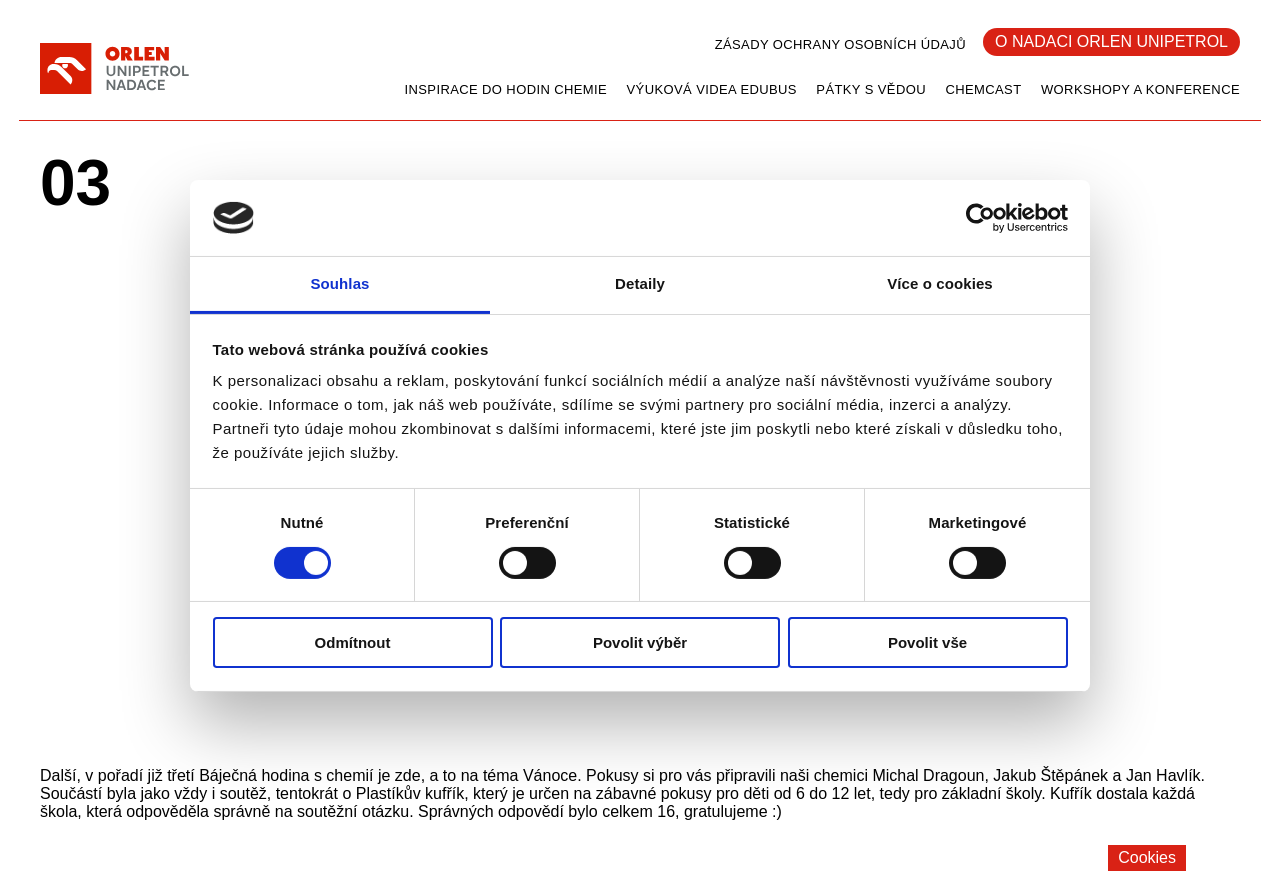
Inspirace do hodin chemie (505, 89)
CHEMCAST (983, 89)
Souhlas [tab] (339, 283)
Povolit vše (927, 642)
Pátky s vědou (871, 89)
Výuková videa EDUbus (712, 89)
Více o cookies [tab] (940, 283)
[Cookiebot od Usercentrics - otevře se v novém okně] (980, 218)
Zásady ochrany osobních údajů (840, 44)
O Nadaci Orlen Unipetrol (1111, 41)
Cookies (1147, 857)
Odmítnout (353, 642)
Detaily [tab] (640, 283)
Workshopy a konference (1140, 89)
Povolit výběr (640, 642)
